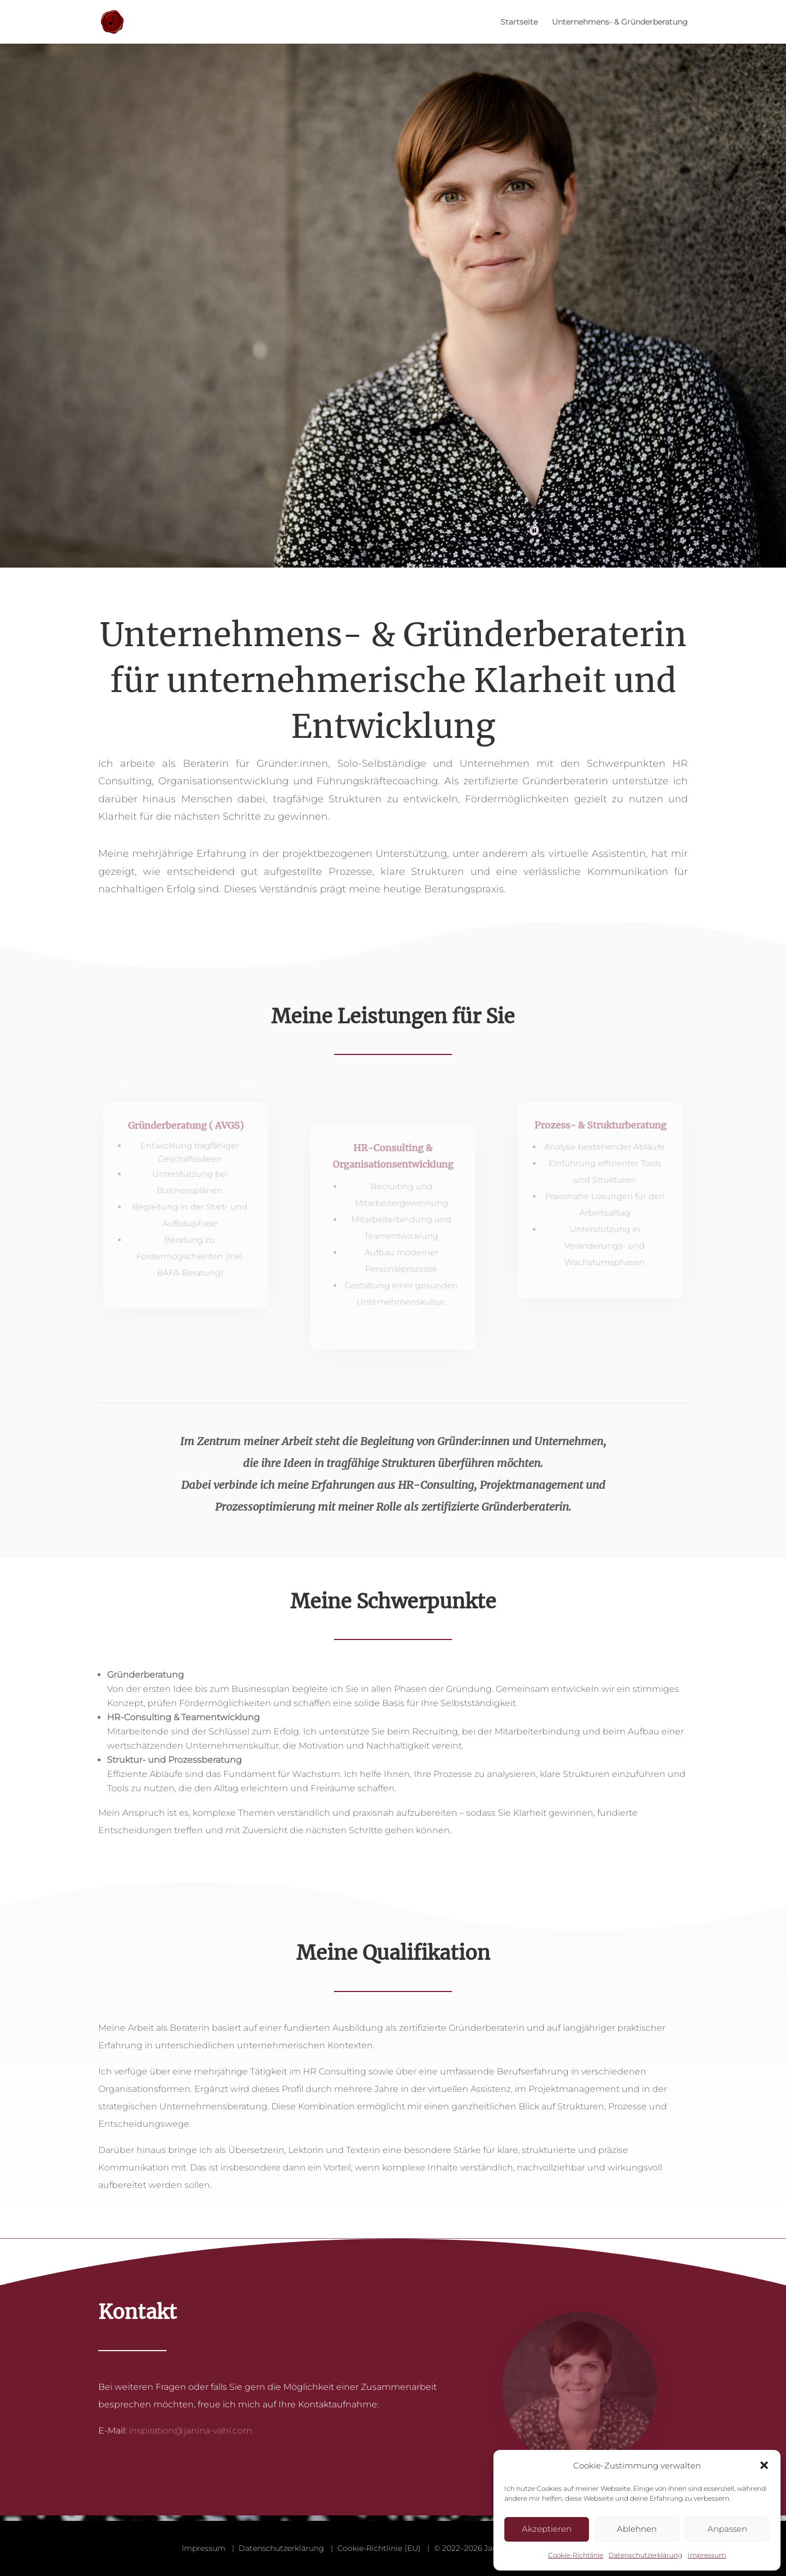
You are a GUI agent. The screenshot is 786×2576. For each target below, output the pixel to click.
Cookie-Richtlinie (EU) (379, 2548)
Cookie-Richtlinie (575, 2555)
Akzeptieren (546, 2529)
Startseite (519, 22)
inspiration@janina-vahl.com (190, 2430)
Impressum (707, 2555)
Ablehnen (637, 2529)
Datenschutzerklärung (645, 2555)
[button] (764, 2465)
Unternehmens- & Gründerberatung (620, 22)
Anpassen (727, 2529)
